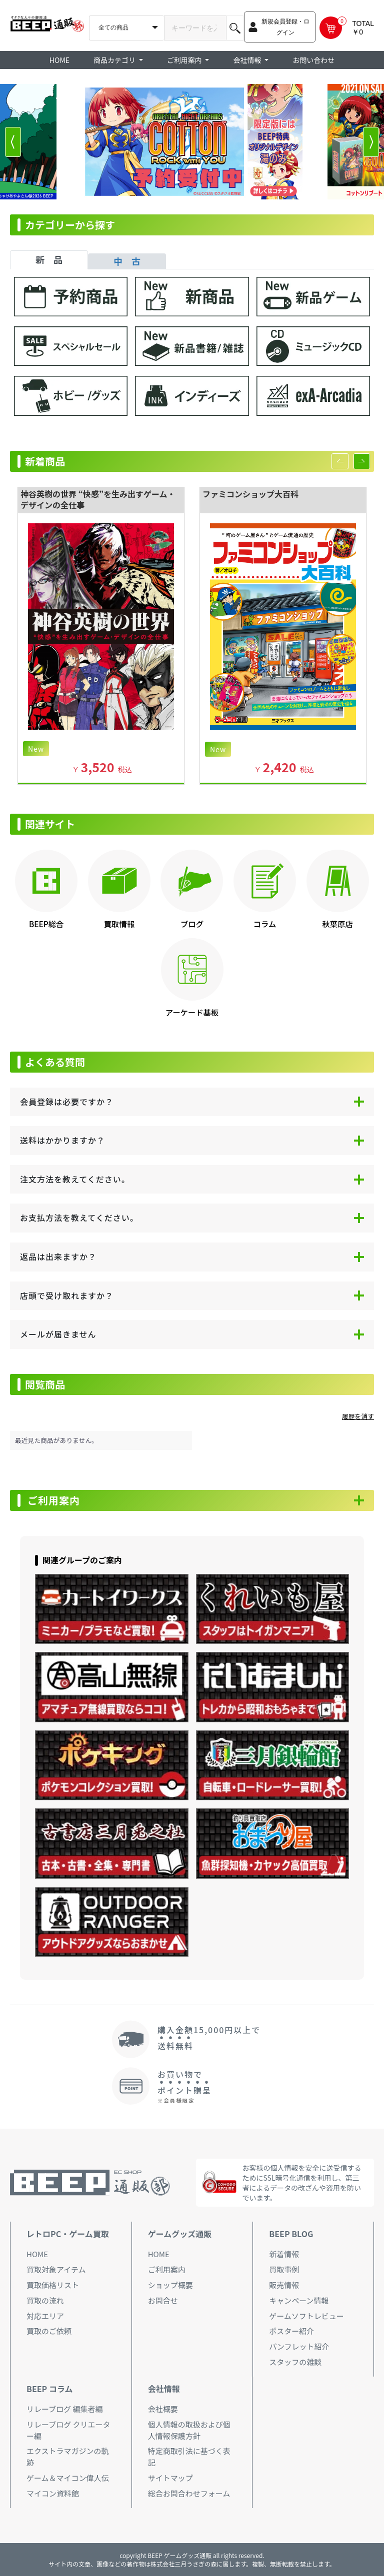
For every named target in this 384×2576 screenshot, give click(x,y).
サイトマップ (170, 2478)
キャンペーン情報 (298, 2300)
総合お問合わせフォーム (189, 2493)
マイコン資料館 (52, 2493)
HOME (60, 60)
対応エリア (45, 2316)
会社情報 (164, 2389)
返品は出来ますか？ (58, 1257)
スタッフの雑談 (295, 2362)
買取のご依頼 (49, 2331)
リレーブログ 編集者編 (64, 2409)
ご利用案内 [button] (185, 60)
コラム (265, 923)
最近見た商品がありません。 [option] (56, 1440)
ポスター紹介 (291, 2331)
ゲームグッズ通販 (180, 2234)
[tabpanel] (192, 351)
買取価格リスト (52, 2285)
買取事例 (284, 2269)
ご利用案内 (54, 1500)
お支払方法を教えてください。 (79, 1218)
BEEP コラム (49, 2389)
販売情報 (284, 2285)
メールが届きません (58, 1334)
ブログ (192, 923)
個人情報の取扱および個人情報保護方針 (189, 2430)
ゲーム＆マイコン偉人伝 (67, 2478)
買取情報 (119, 923)
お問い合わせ (313, 60)
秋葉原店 (337, 923)
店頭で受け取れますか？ (67, 1295)
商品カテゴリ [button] (115, 60)
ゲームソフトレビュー (306, 2316)
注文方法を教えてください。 (75, 1179)
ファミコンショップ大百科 (250, 494)
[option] (192, 141)
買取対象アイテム (56, 2269)
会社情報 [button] (247, 60)
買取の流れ (45, 2300)
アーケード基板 (192, 1012)
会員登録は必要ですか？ (67, 1102)
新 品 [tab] (49, 259)
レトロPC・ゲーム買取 (67, 2234)
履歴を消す (358, 1416)
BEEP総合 (46, 923)
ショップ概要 (170, 2285)
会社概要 (163, 2409)
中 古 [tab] (127, 260)
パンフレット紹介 (299, 2346)
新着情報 (284, 2254)
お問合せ (163, 2300)
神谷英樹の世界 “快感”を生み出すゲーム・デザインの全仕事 (98, 499)
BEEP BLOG (291, 2234)
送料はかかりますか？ (62, 1140)
